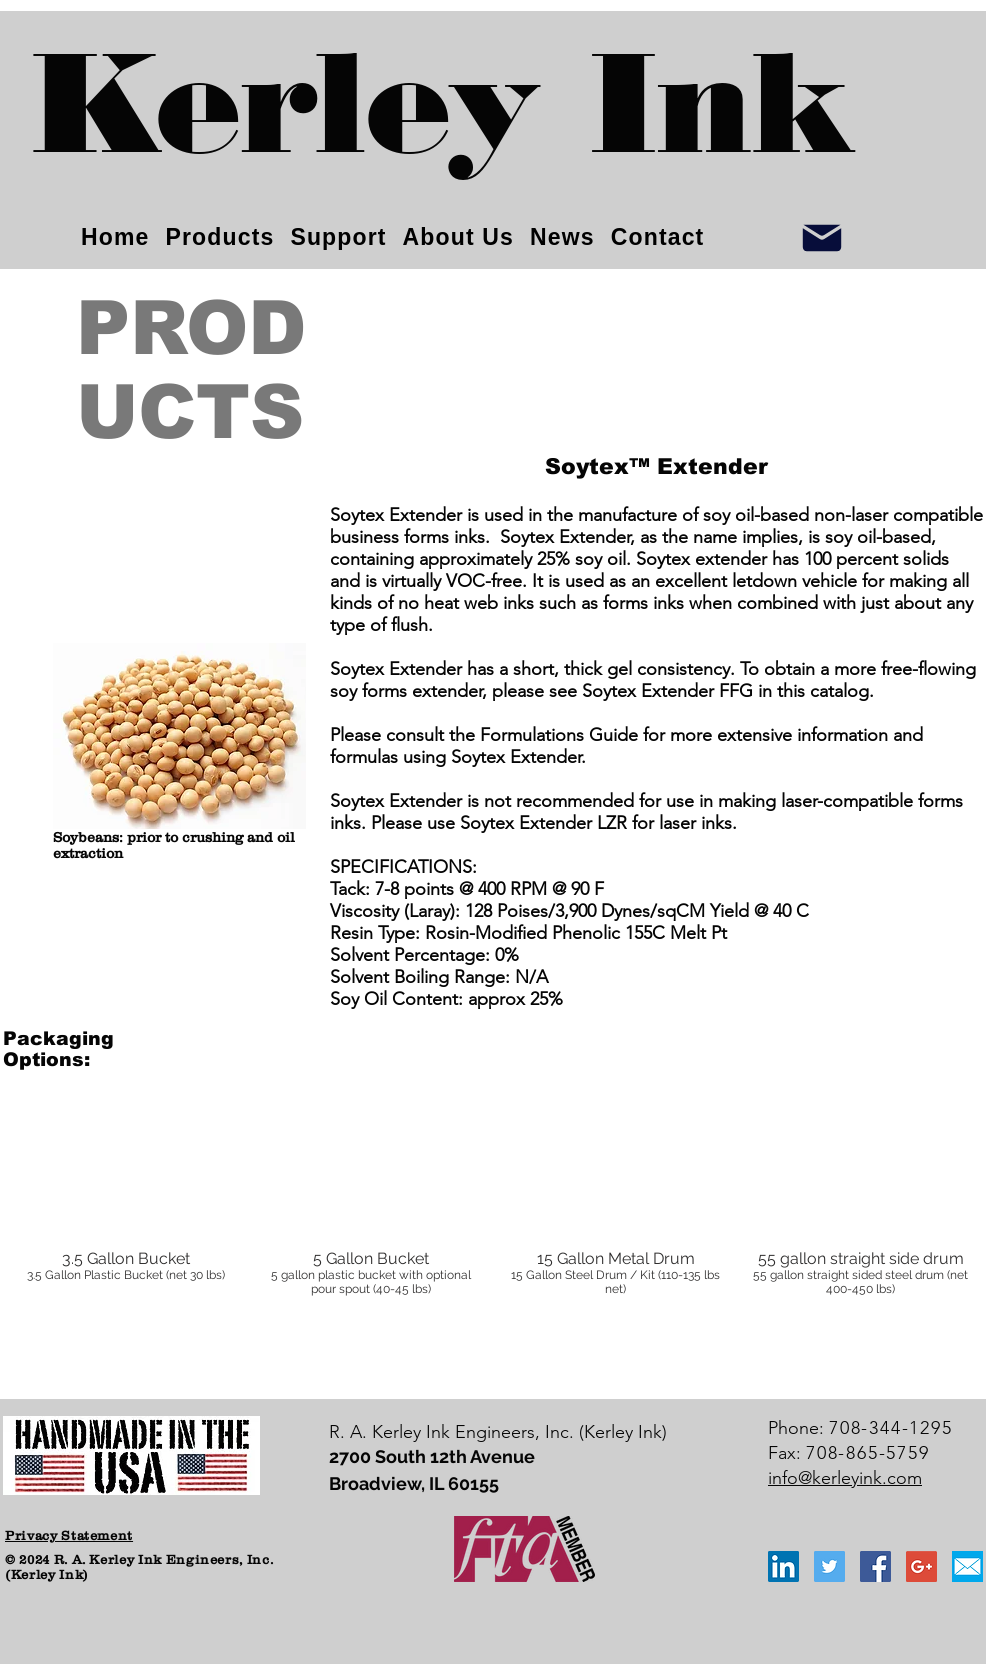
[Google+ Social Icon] (921, 1566)
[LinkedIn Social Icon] (783, 1566)
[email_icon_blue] (967, 1566)
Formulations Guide (559, 735)
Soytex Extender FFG (667, 691)
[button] (125, 1216)
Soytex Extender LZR (543, 823)
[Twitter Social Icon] (829, 1566)
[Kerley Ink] (444, 120)
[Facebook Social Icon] (875, 1566)
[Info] (822, 237)
